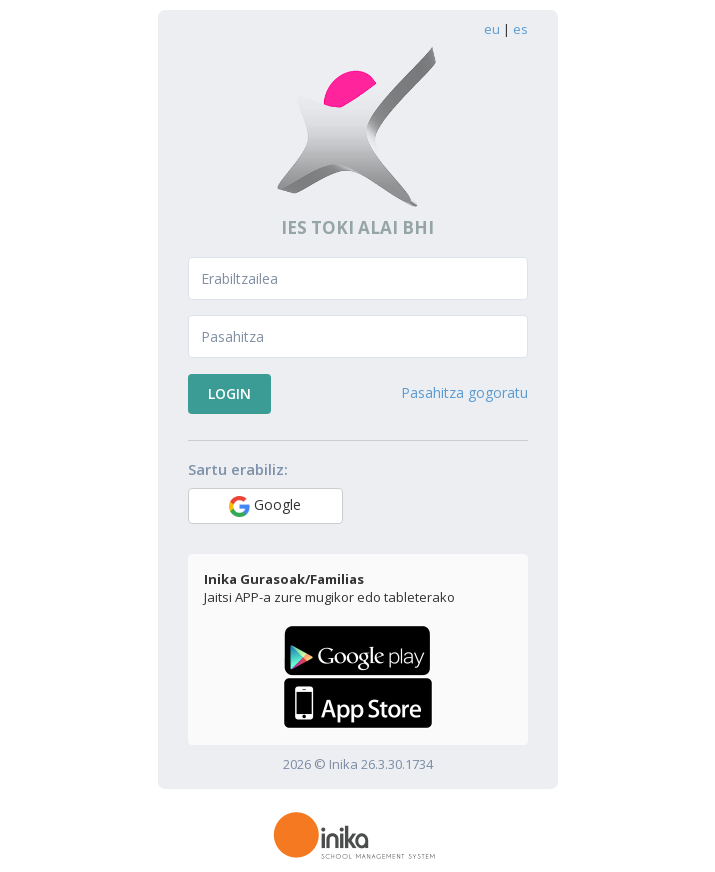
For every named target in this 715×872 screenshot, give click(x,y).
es (520, 29)
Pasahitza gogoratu (464, 392)
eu (492, 29)
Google (265, 506)
